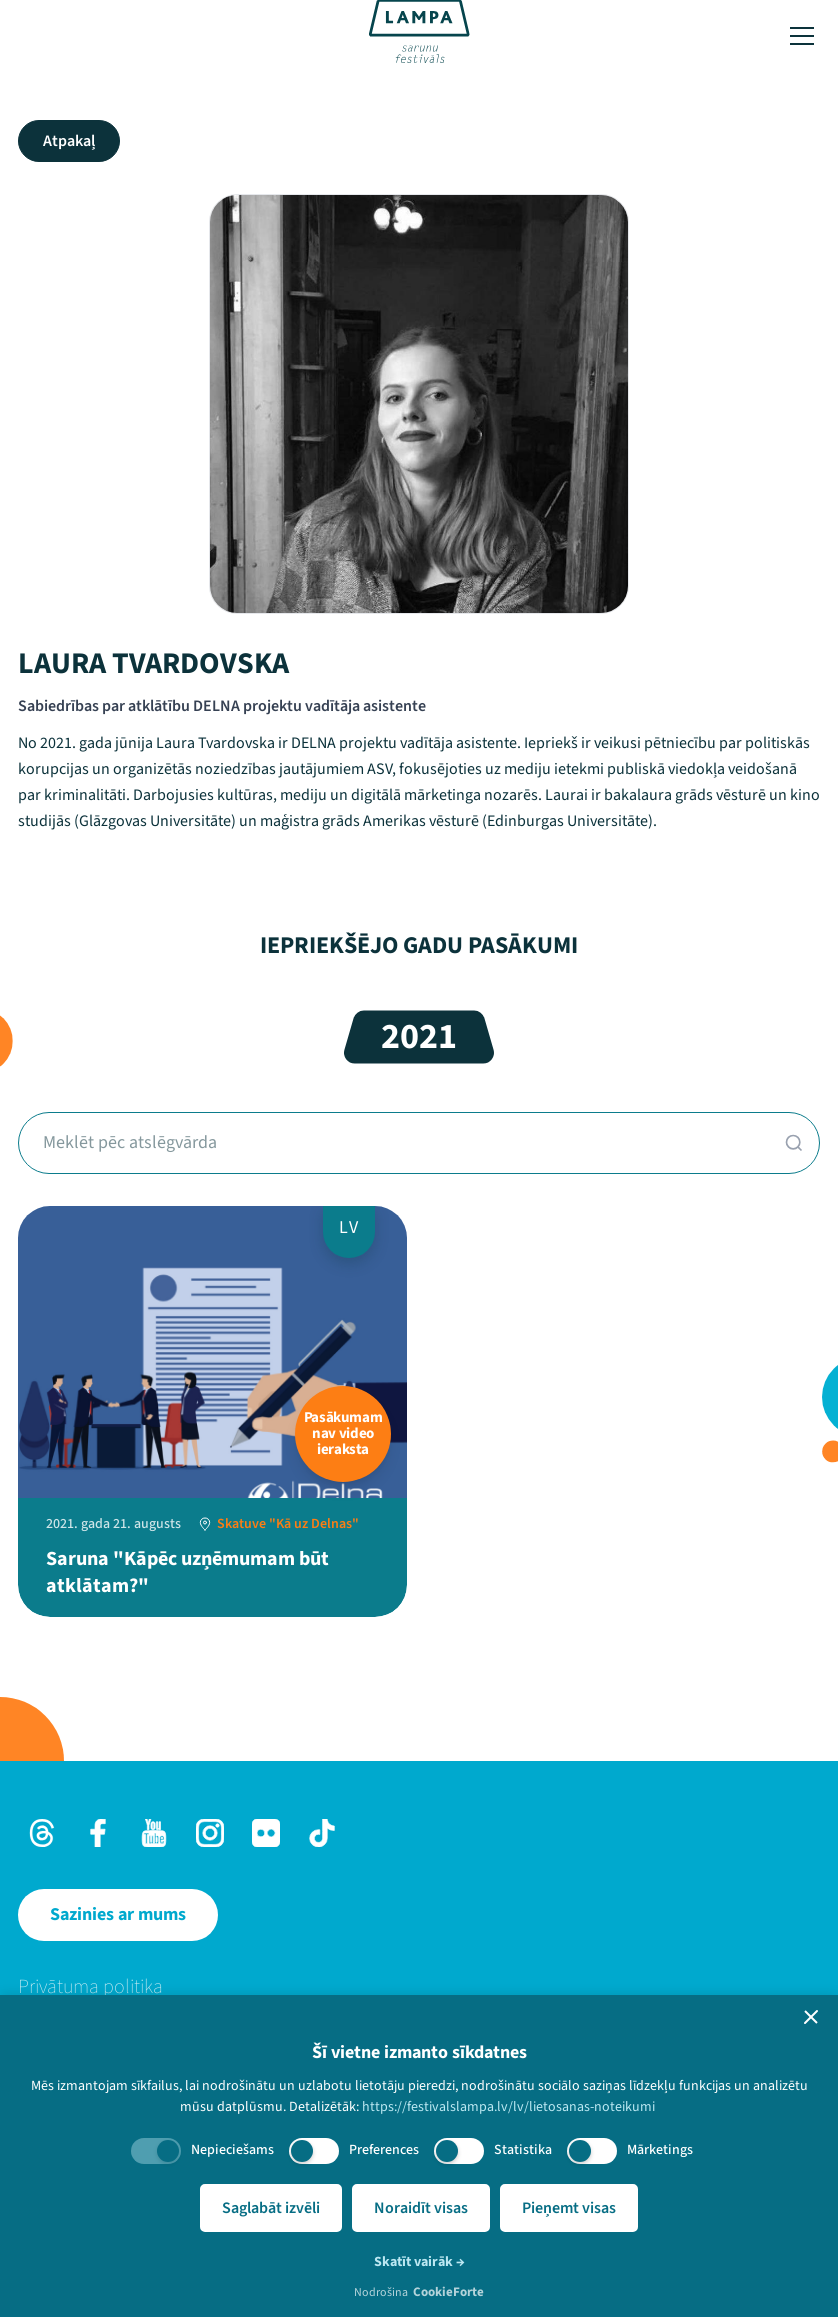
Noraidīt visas (421, 2208)
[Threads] (42, 1833)
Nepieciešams (232, 2150)
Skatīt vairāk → (419, 2262)
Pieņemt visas (569, 2208)
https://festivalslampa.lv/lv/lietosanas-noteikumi (508, 2107)
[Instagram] (210, 1833)
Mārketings (660, 2150)
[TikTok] (322, 1833)
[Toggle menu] (802, 36)
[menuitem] (419, 1987)
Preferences (384, 2150)
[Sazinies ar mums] (118, 1915)
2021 (419, 1036)
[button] (811, 2017)
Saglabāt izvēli (271, 2208)
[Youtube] (154, 1833)
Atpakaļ (69, 141)
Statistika (523, 2150)
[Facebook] (98, 1833)
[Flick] (266, 1833)
